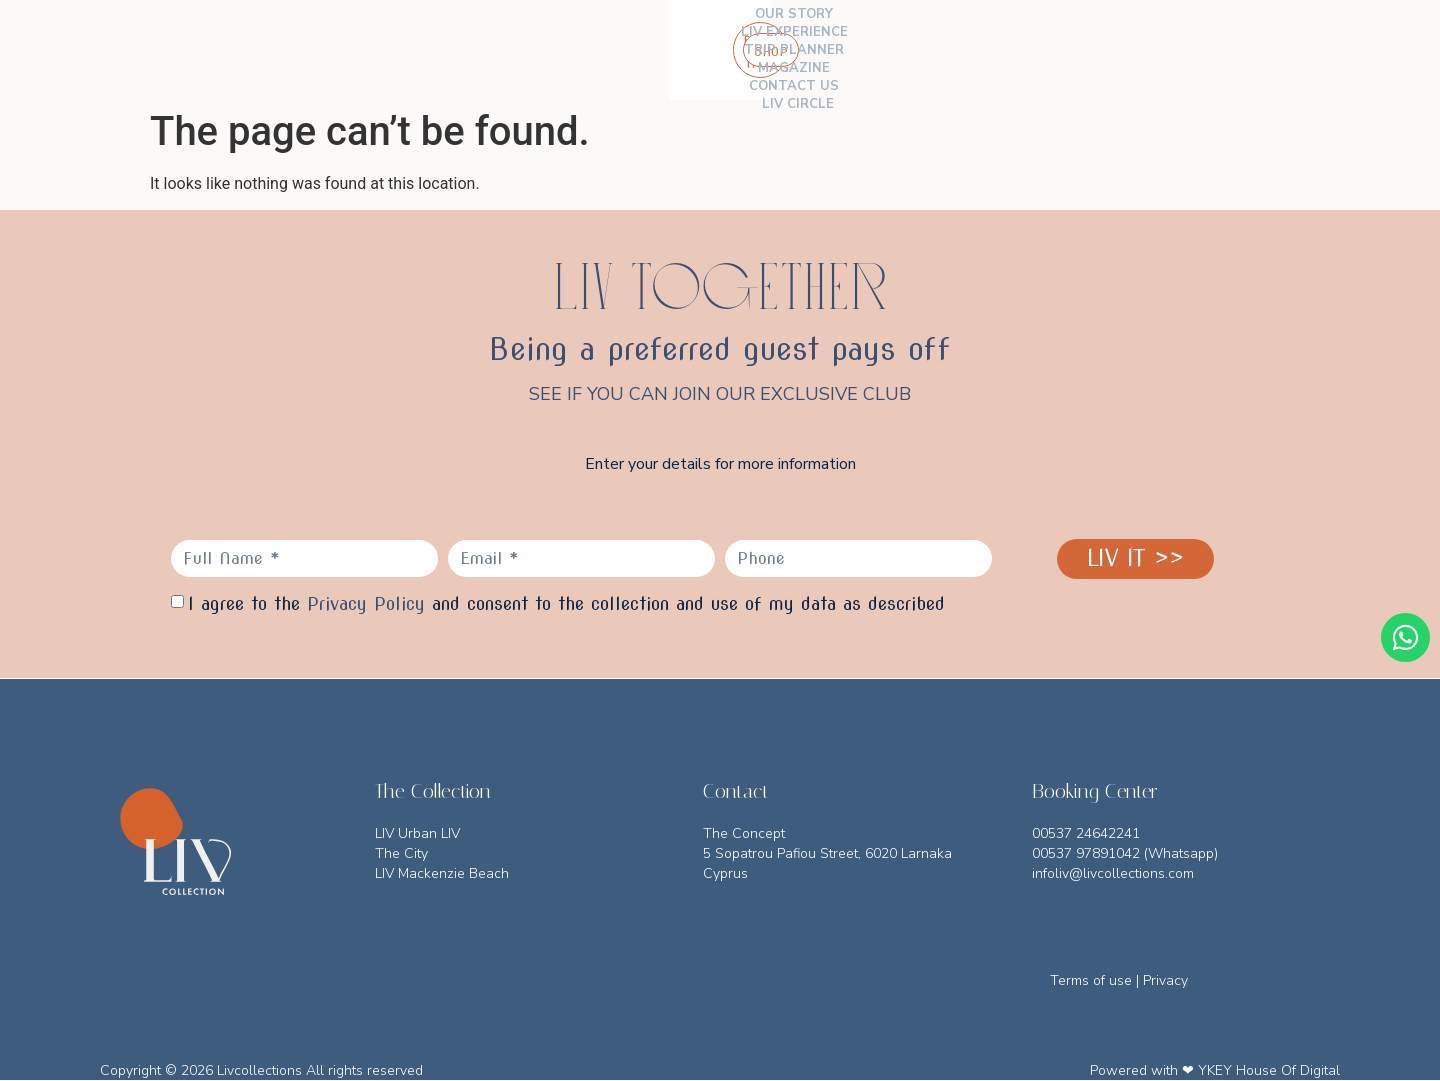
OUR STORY (437, 50)
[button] (1328, 50)
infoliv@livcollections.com (1113, 873)
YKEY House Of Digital (1269, 1070)
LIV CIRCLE (956, 50)
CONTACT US (860, 50)
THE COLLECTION (312, 50)
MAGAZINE (764, 50)
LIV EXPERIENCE (544, 50)
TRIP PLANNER (663, 50)
